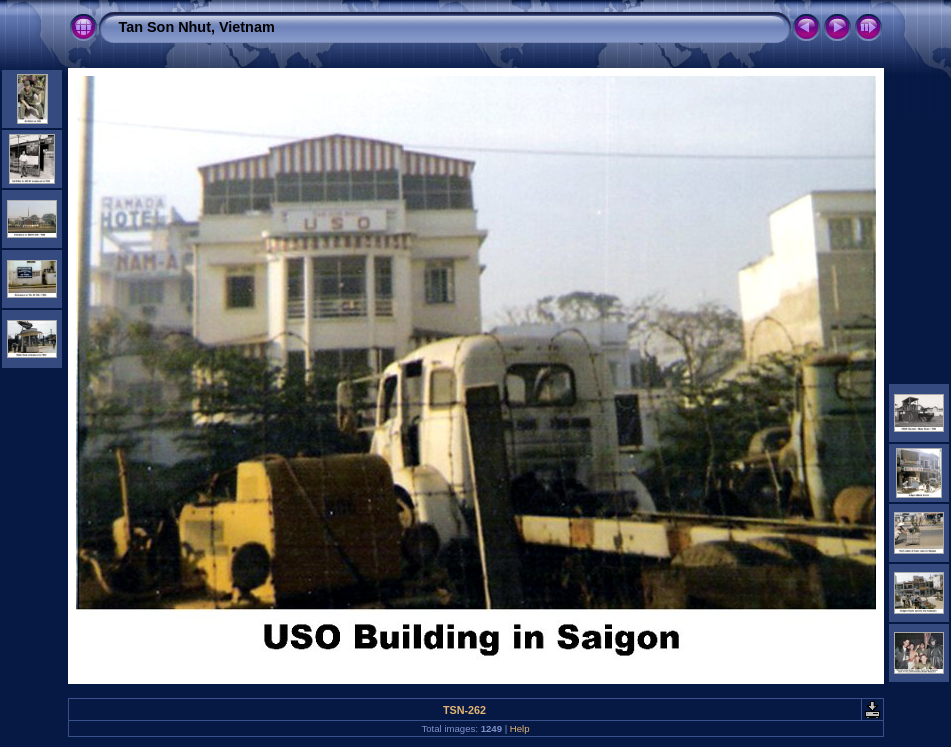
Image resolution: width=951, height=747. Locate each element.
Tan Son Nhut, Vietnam (197, 27)
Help (520, 728)
